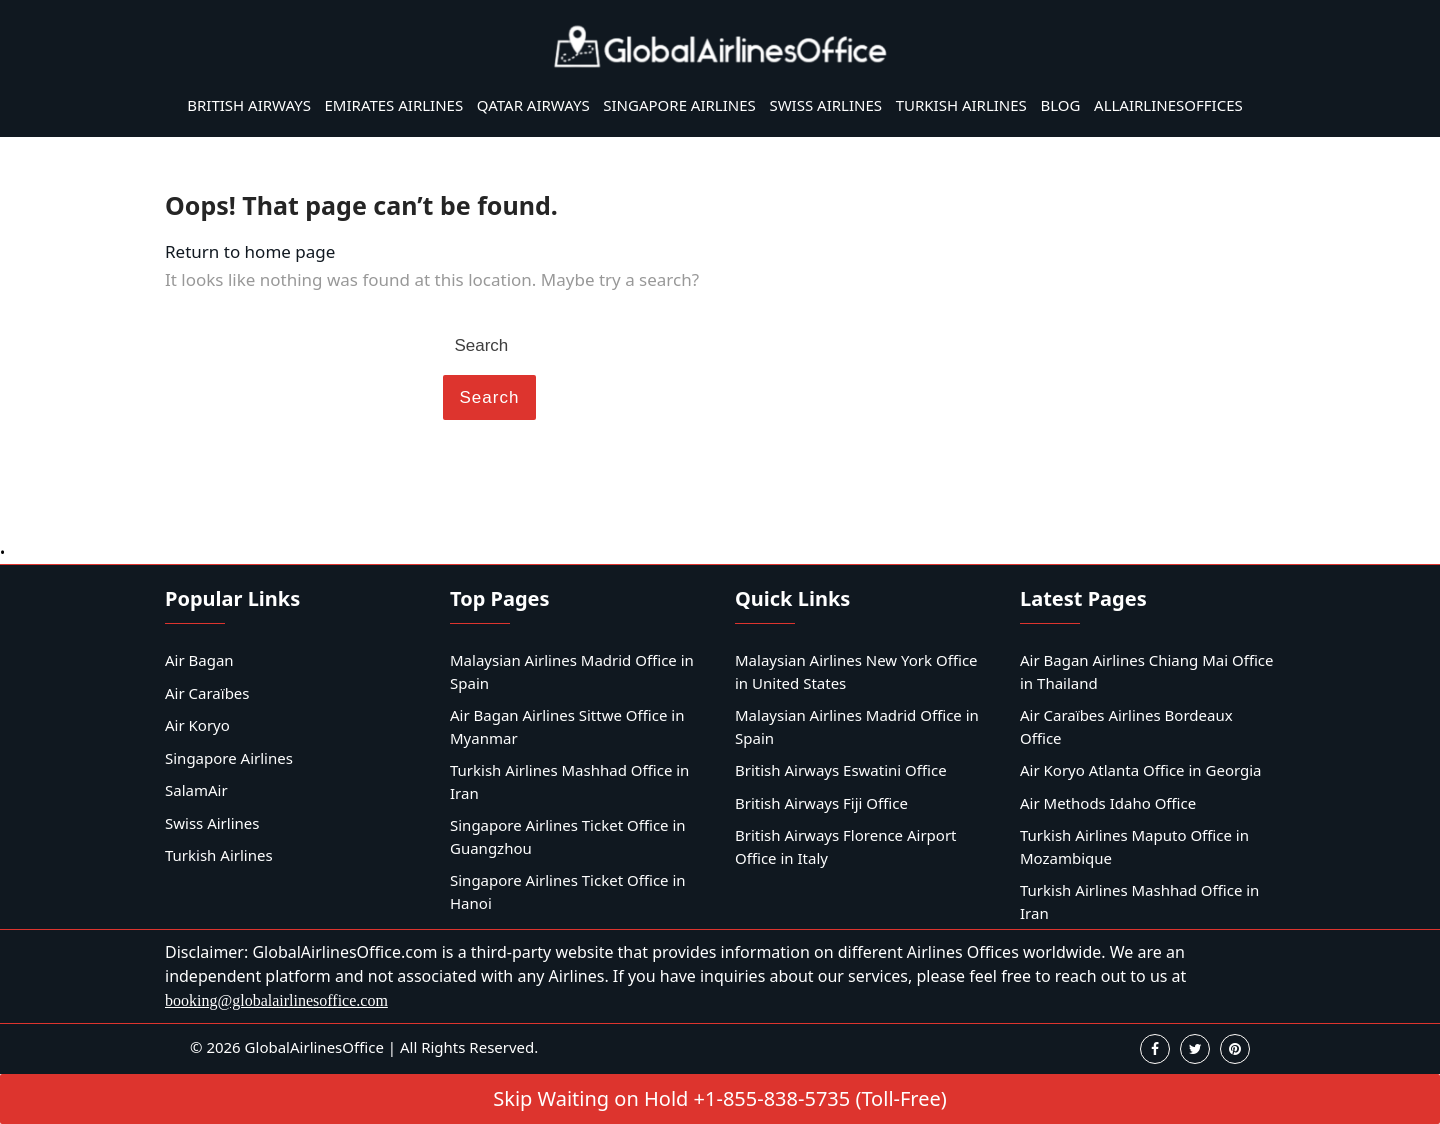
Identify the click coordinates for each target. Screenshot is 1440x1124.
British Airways (249, 105)
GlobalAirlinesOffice (314, 1047)
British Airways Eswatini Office (841, 770)
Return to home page (250, 251)
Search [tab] (490, 397)
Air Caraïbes (207, 693)
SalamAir (196, 790)
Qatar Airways (533, 105)
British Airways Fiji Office (821, 803)
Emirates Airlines (394, 105)
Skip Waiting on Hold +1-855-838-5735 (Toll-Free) (720, 1098)
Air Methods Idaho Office (1108, 803)
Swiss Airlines (825, 105)
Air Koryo (197, 725)
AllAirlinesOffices (1168, 105)
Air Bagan (199, 660)
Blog (1060, 105)
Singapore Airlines (679, 105)
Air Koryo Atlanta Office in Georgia (1141, 770)
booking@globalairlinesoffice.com (276, 1000)
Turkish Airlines (961, 105)
